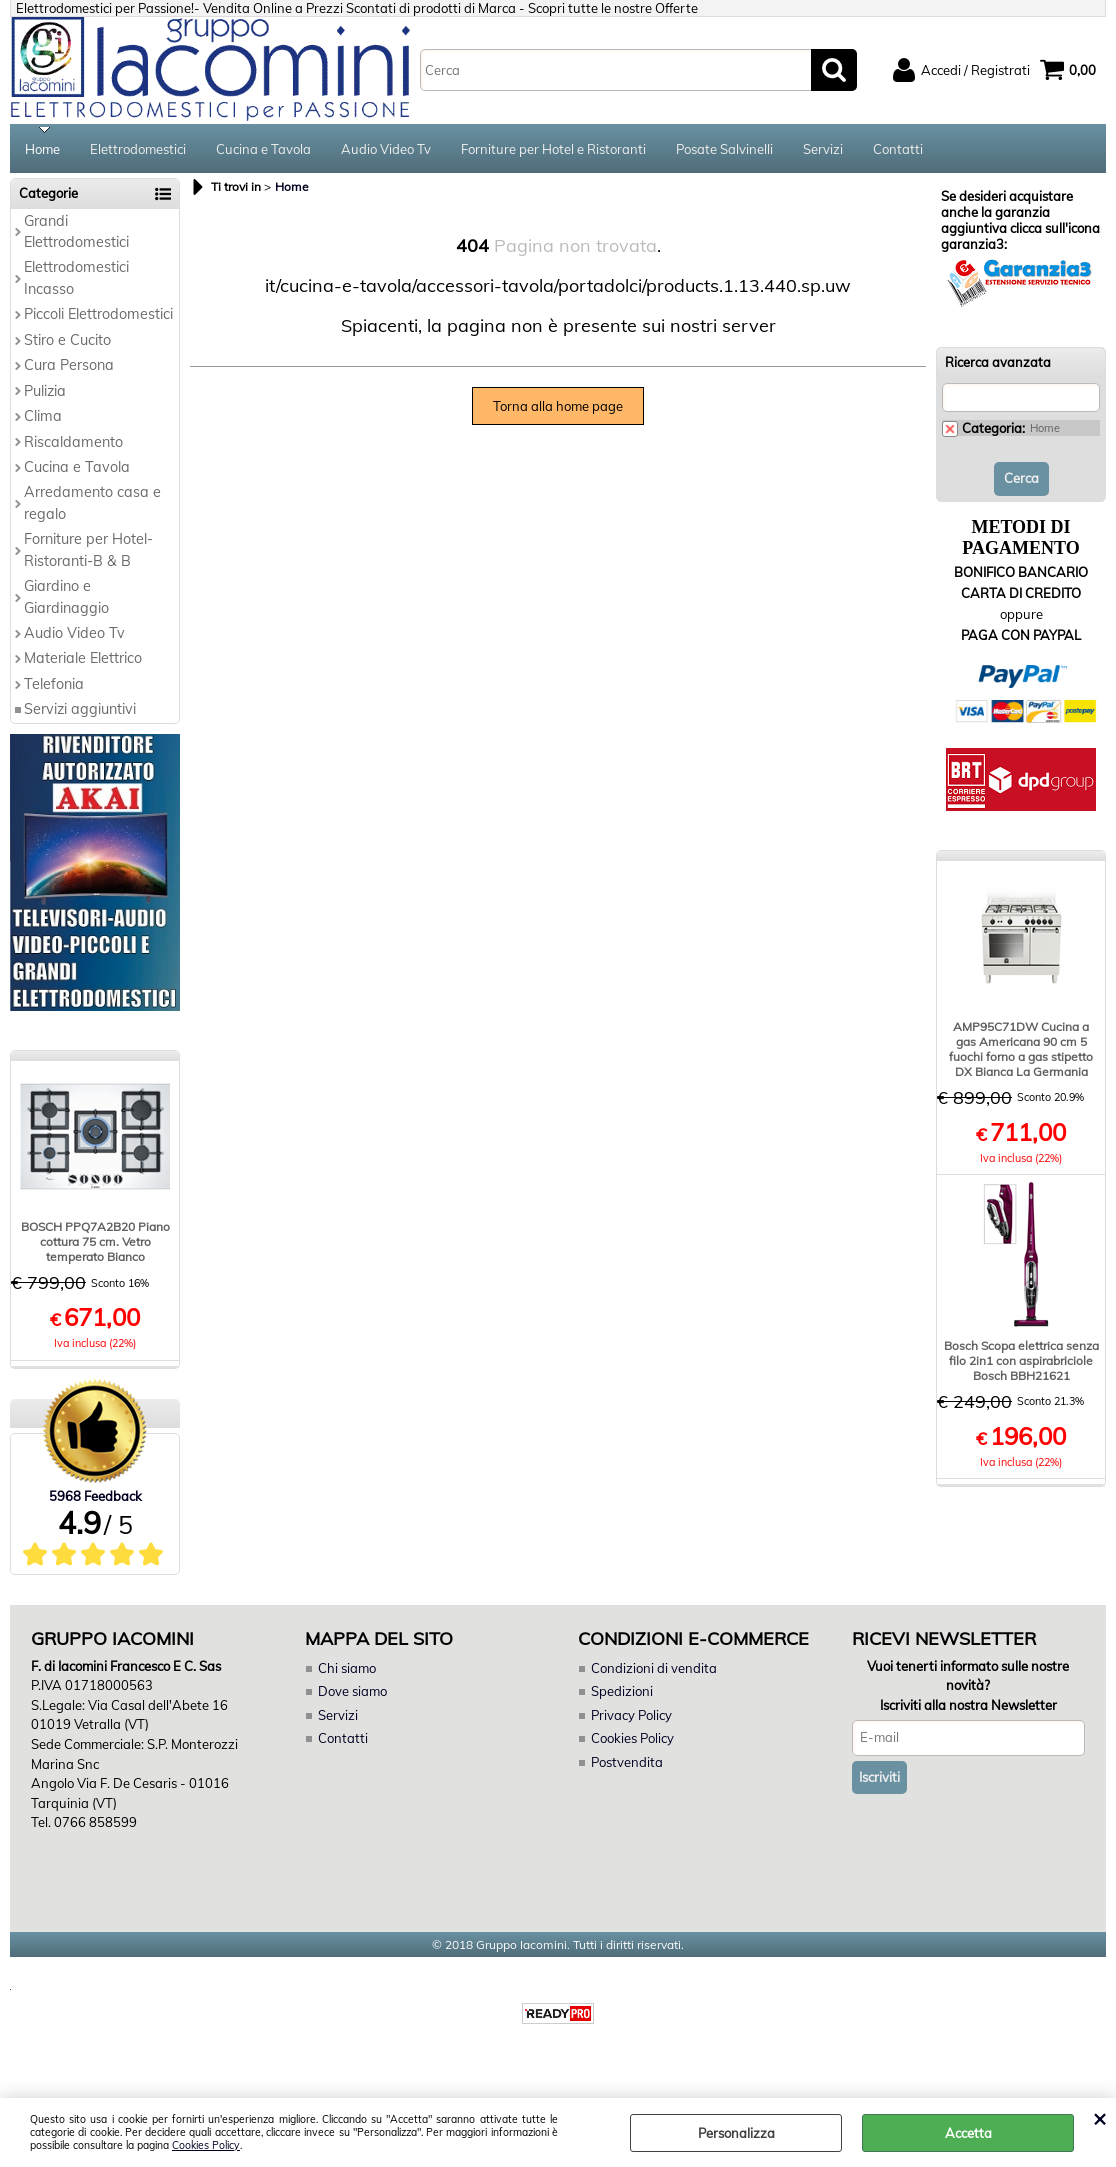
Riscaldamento (73, 444)
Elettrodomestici (138, 150)
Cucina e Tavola (263, 150)
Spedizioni (622, 1694)
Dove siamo (352, 1694)
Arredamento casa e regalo (92, 505)
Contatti (898, 150)
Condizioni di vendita (654, 1670)
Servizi (823, 150)
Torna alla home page (558, 408)
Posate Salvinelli (724, 150)
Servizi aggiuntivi (80, 711)
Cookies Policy (206, 2145)
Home (42, 150)
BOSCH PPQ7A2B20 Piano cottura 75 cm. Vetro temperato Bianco (95, 1244)
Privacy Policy (631, 1717)
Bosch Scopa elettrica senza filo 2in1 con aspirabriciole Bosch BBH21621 (1021, 1362)
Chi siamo (347, 1670)
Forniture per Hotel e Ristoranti (553, 150)
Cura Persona (69, 367)
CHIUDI (1099, 2118)
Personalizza (736, 2133)
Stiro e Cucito (67, 342)
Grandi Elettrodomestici (76, 233)
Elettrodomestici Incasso (76, 280)
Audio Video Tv (386, 150)
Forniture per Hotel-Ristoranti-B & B (88, 551)
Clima (43, 418)
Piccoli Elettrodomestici (98, 316)
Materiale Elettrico (83, 661)
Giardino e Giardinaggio (66, 598)
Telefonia (54, 686)
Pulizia (45, 393)
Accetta (968, 2133)
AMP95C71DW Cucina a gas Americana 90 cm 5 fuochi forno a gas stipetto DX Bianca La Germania (1021, 1051)
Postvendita (627, 1764)
